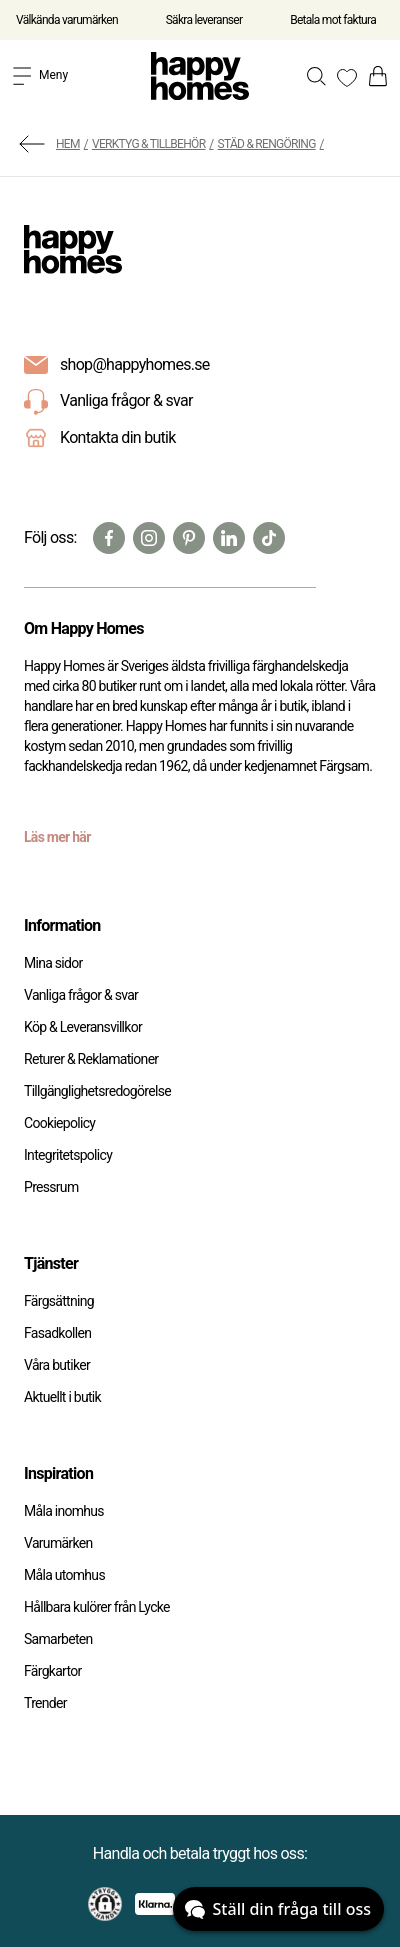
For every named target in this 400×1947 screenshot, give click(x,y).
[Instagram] (149, 538)
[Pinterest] (189, 538)
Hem (68, 144)
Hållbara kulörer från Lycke (97, 1607)
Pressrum (51, 1187)
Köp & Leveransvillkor (83, 1027)
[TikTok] (269, 538)
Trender (45, 1703)
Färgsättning (59, 1301)
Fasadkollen (57, 1333)
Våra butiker (57, 1365)
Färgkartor (53, 1671)
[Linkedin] (229, 538)
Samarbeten (58, 1639)
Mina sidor (53, 963)
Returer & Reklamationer (91, 1059)
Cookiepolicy (59, 1123)
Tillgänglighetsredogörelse (97, 1091)
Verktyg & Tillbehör (148, 144)
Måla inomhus (64, 1511)
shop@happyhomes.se (135, 364)
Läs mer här (57, 837)
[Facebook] (109, 538)
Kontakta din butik (118, 437)
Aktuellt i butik (62, 1397)
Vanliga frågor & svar (108, 402)
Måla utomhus (64, 1575)
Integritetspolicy (68, 1155)
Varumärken (58, 1543)
